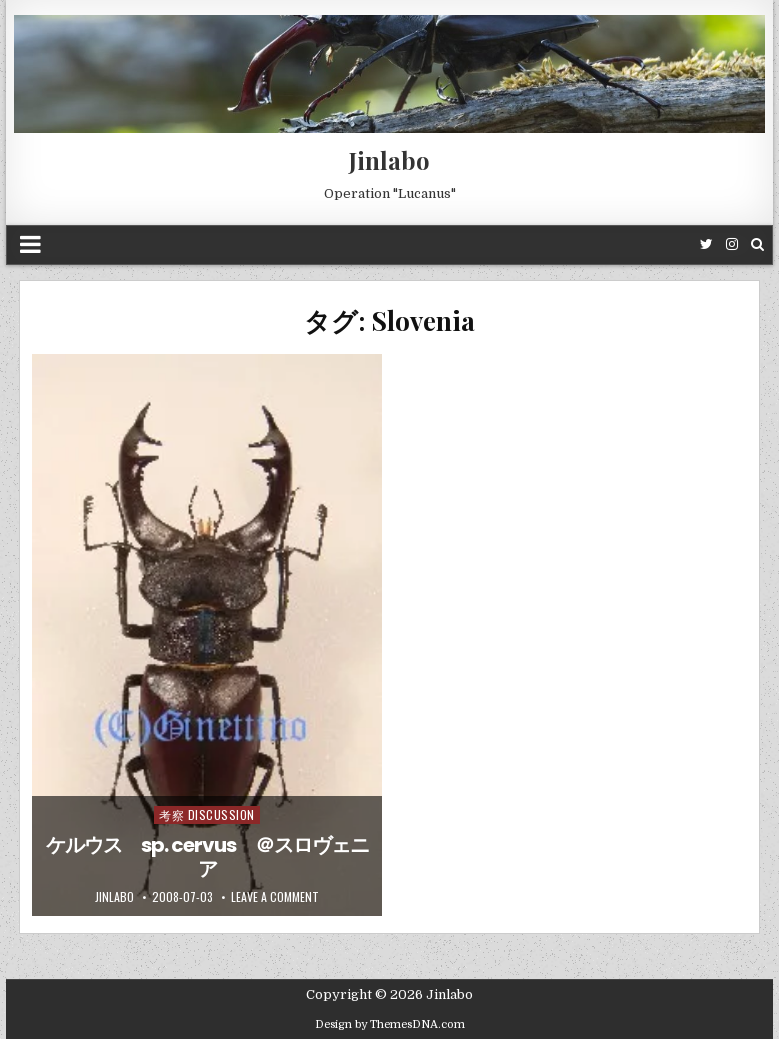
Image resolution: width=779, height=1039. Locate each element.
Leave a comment (275, 897)
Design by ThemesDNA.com (390, 1024)
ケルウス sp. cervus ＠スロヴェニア (207, 857)
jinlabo (114, 897)
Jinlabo (389, 160)
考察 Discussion (207, 814)
